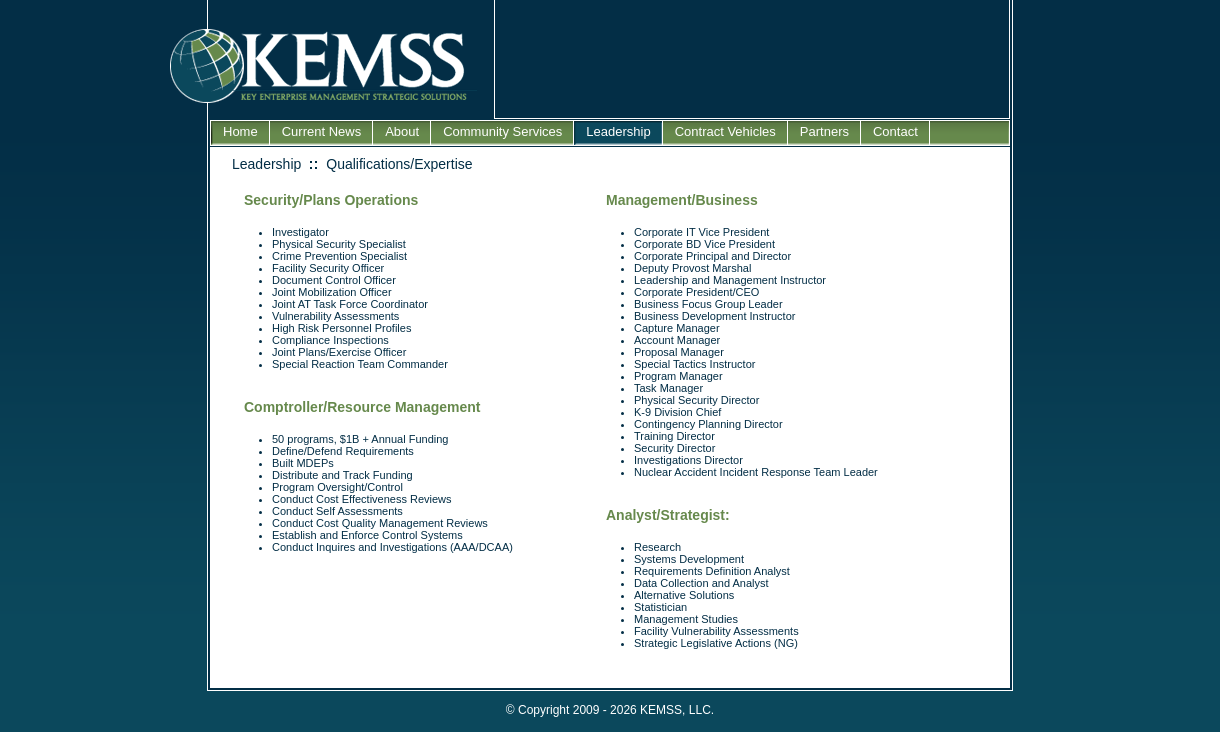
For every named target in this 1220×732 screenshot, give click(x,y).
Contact (895, 131)
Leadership (618, 131)
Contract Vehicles (725, 131)
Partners (824, 131)
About (402, 131)
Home (240, 131)
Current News (321, 131)
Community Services (502, 131)
